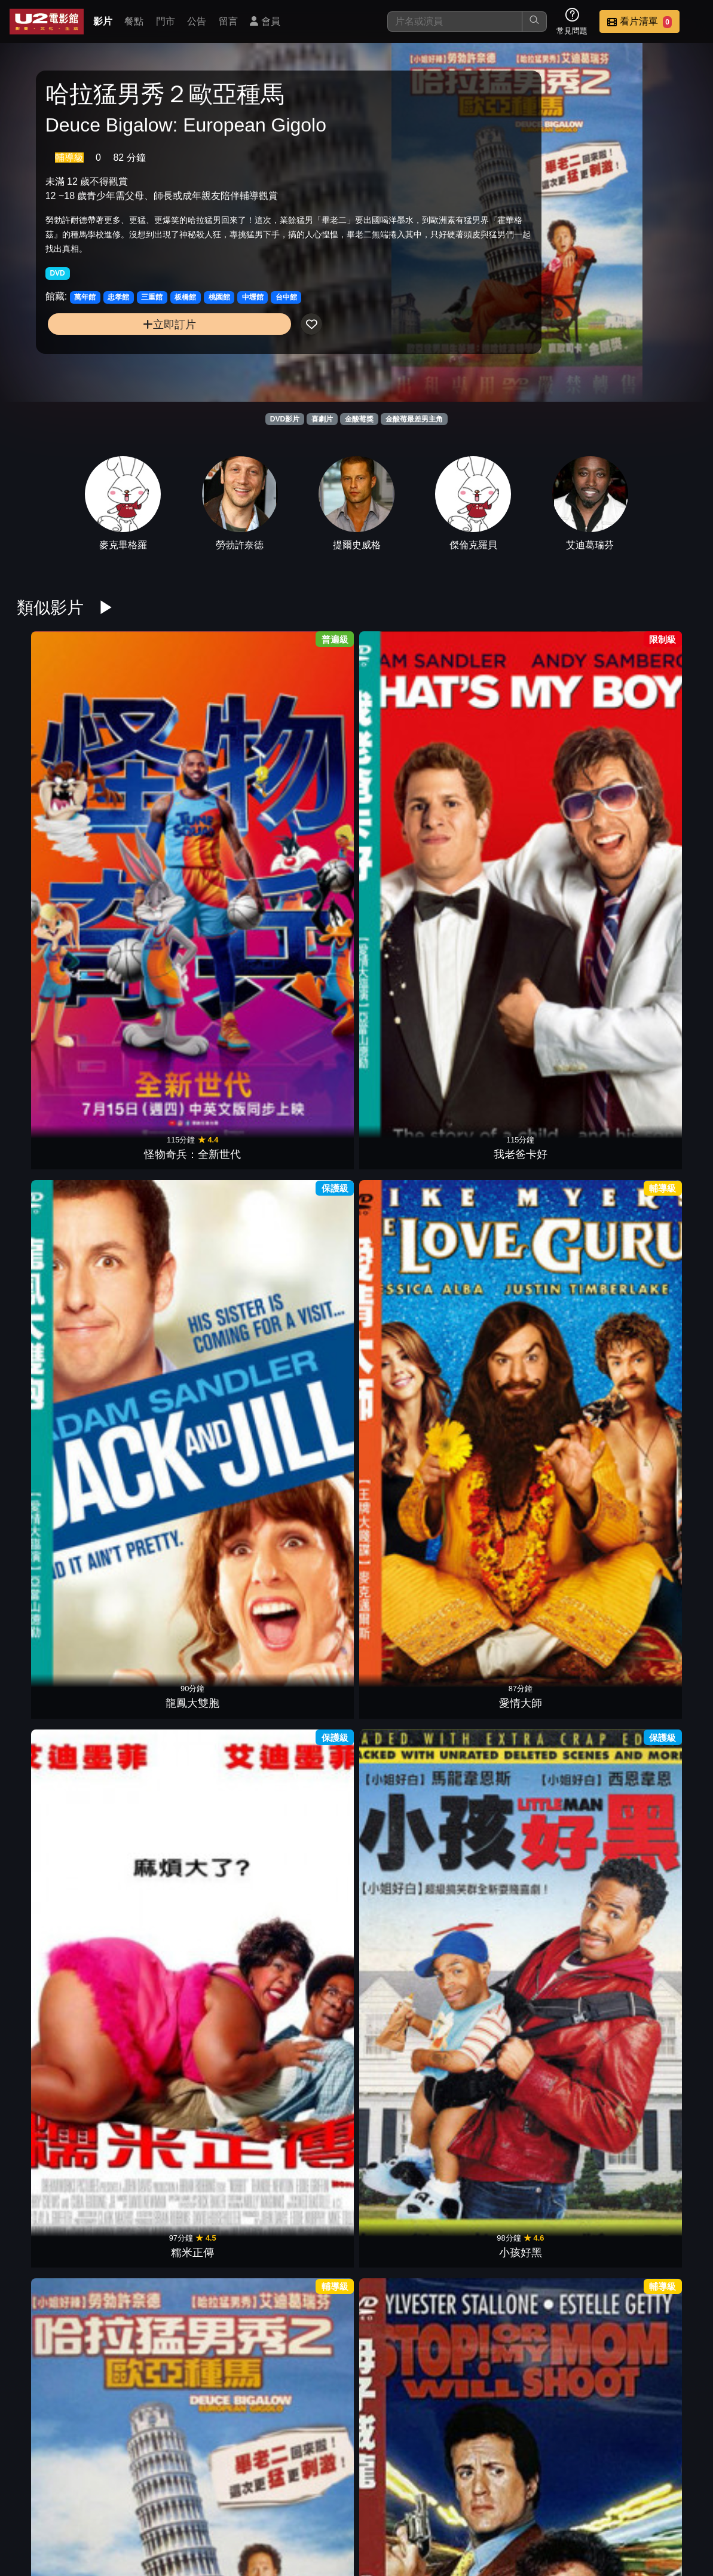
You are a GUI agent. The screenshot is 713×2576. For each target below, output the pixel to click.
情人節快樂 (298, 1206)
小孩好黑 (647, 800)
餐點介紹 (451, 2506)
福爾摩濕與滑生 (65, 1613)
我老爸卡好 (182, 800)
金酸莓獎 (359, 419)
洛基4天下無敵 (531, 1206)
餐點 (133, 21)
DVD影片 (284, 419)
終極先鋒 (65, 1410)
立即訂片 (122, 350)
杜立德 (415, 2427)
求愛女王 (414, 1817)
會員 (265, 21)
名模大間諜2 (415, 1613)
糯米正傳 (531, 800)
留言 (228, 21)
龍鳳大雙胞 (298, 800)
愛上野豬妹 (531, 1817)
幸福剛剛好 (648, 2223)
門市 (165, 21)
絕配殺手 (181, 1410)
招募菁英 (393, 2530)
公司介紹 (451, 2530)
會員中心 (510, 2530)
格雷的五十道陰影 (65, 1206)
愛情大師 (414, 800)
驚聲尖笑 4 (65, 2020)
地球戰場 (414, 1410)
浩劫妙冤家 (182, 2223)
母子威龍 (181, 1003)
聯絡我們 (627, 2506)
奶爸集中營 (648, 1817)
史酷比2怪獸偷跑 (647, 2020)
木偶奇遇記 (298, 1003)
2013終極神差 (647, 1410)
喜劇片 (322, 419)
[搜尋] (454, 21)
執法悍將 (647, 1206)
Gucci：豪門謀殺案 (414, 2223)
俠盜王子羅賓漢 (298, 1410)
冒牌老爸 (414, 1003)
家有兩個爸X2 (298, 1613)
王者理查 (531, 2223)
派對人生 (181, 1613)
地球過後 (181, 1206)
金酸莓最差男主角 (414, 419)
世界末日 (531, 1410)
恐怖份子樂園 (65, 1817)
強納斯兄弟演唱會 (415, 1206)
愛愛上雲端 (648, 1613)
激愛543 (182, 1817)
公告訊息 (568, 2506)
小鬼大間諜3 (415, 2020)
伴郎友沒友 (531, 1613)
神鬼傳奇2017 (647, 1003)
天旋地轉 (298, 2223)
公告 (196, 21)
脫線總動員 (65, 2223)
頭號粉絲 (531, 1003)
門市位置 (510, 2506)
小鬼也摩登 (182, 2020)
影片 (102, 21)
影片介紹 (393, 2506)
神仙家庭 (298, 2020)
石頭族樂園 (531, 2020)
